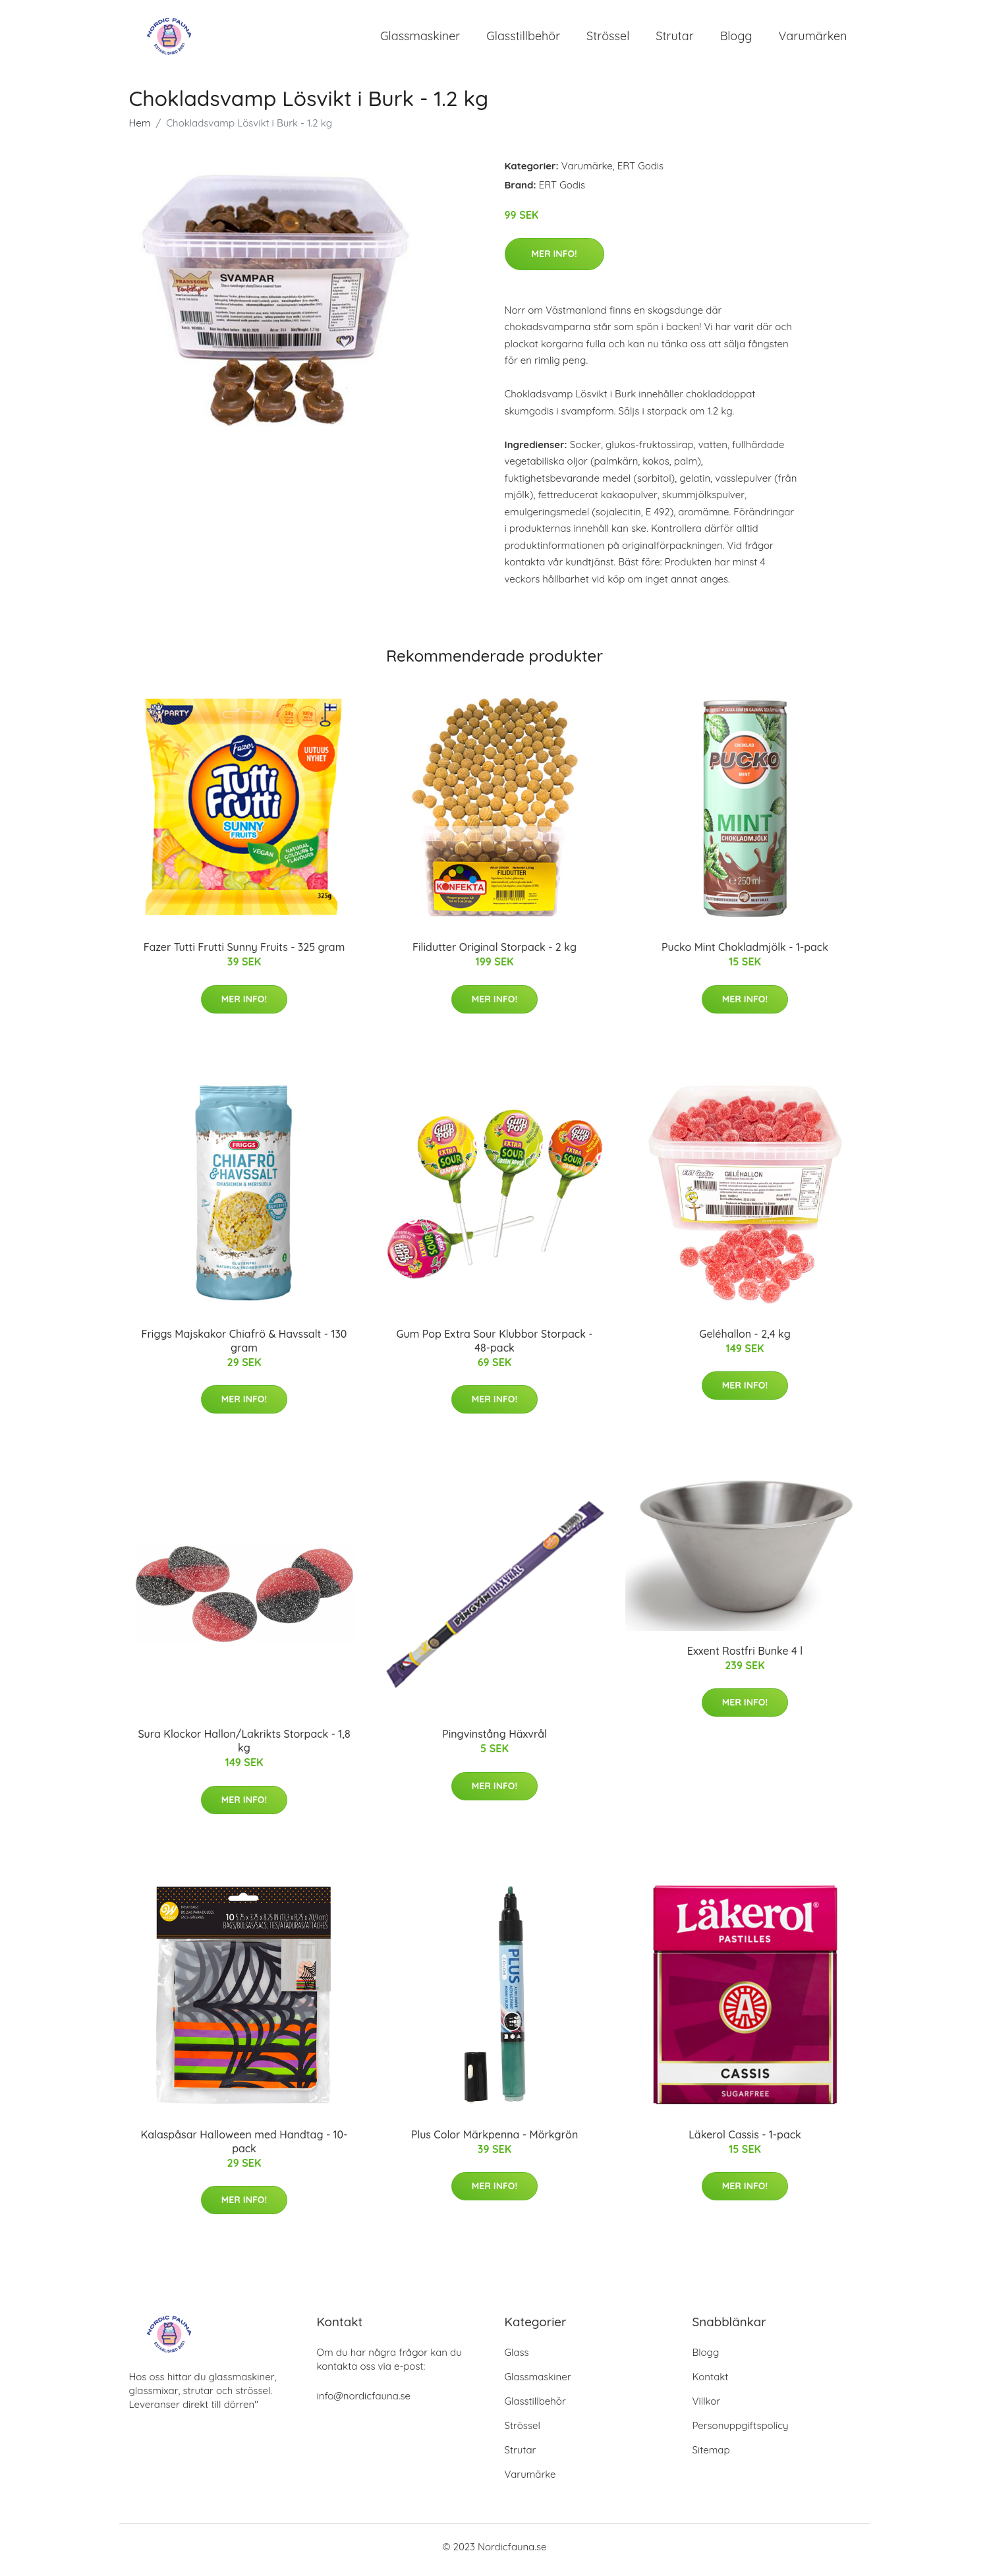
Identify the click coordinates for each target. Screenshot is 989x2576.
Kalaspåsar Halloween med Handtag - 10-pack (244, 2147)
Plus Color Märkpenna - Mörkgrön (494, 2141)
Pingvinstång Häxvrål (494, 1741)
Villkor (706, 2407)
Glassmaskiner (420, 39)
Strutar (674, 39)
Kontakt (710, 2383)
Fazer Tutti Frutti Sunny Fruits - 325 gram (244, 954)
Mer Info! (554, 260)
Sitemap (711, 2456)
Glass (517, 2359)
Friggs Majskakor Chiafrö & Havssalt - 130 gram (244, 1347)
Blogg (736, 39)
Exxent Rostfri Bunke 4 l (745, 1657)
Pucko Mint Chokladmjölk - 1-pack (745, 954)
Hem (140, 129)
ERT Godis (640, 172)
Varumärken (813, 39)
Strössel (607, 39)
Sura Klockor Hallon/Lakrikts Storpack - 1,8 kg (244, 1747)
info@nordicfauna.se (363, 2402)
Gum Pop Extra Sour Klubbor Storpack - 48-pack (494, 1347)
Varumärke (587, 172)
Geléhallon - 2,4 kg (744, 1340)
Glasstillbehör (523, 39)
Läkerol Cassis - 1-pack (745, 2141)
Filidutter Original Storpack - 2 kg (494, 954)
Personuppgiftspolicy (740, 2432)
